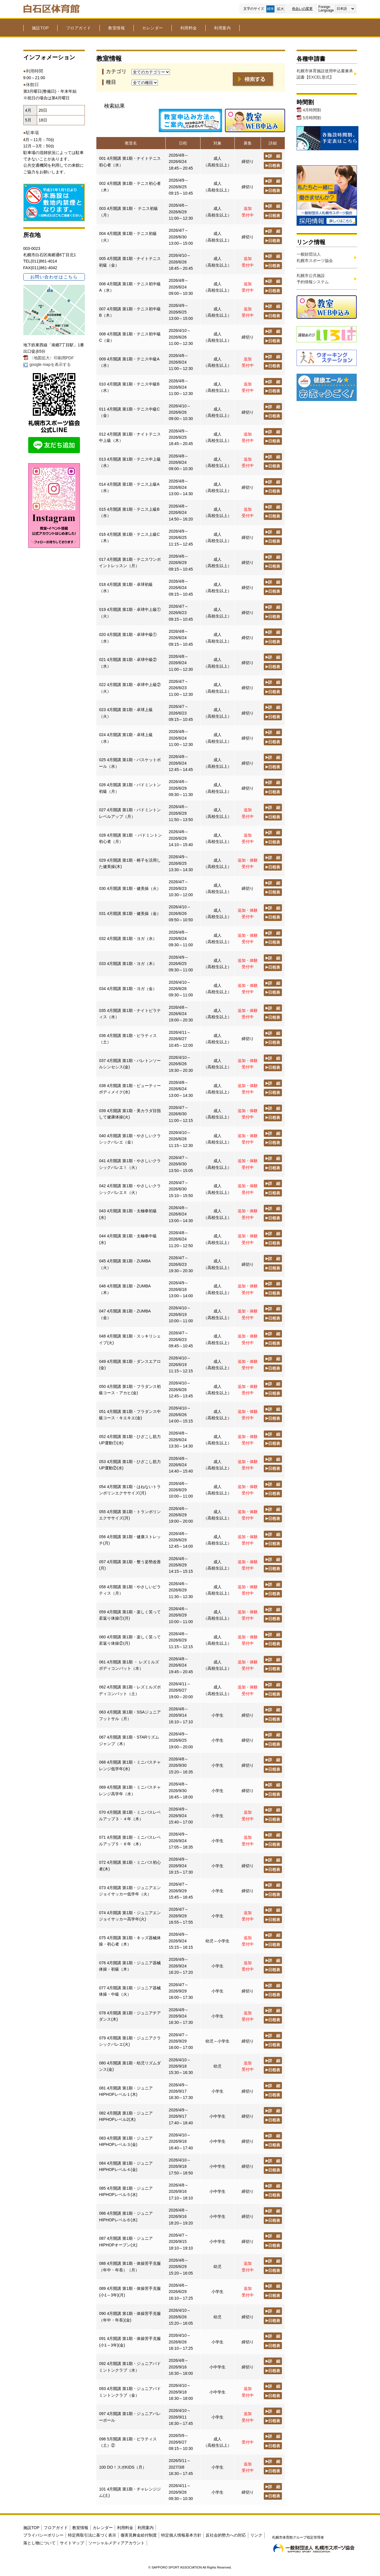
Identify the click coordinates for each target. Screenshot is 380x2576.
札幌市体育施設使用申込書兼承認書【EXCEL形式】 (325, 74)
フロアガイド (78, 28)
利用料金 (188, 28)
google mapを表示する (50, 364)
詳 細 (273, 156)
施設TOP (40, 28)
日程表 (273, 165)
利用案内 (222, 28)
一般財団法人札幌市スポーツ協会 (315, 257)
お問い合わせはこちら (54, 276)
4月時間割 (312, 110)
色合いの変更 (302, 9)
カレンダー (152, 28)
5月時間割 (312, 117)
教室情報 (116, 28)
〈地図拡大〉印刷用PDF (52, 358)
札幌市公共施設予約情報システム (313, 278)
